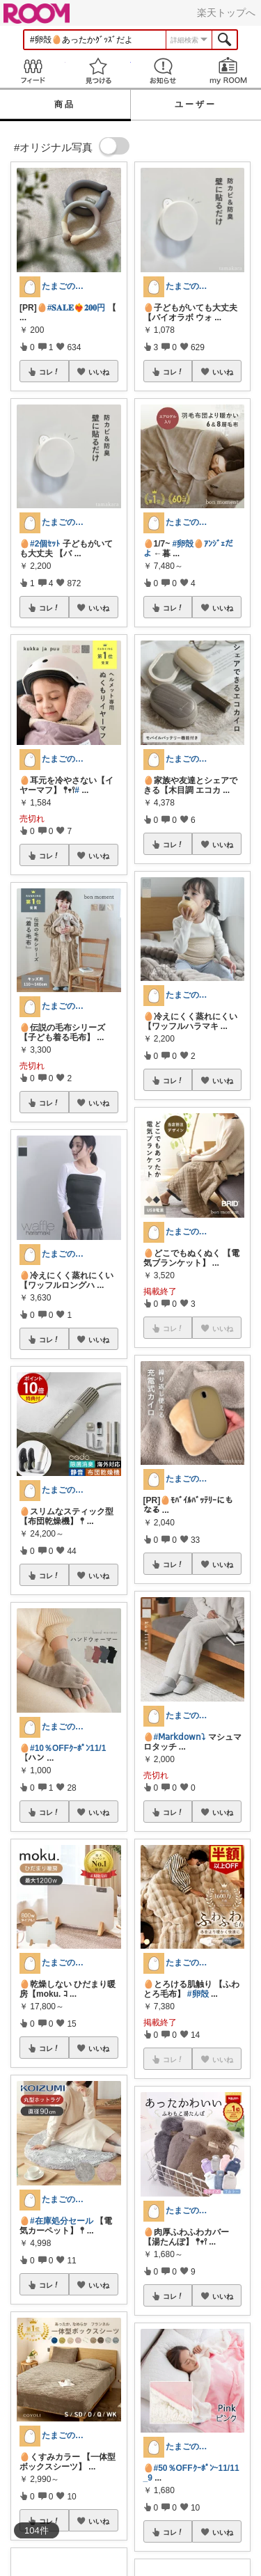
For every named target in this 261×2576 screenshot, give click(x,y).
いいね (98, 371)
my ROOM (228, 71)
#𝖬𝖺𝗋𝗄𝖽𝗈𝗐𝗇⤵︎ (180, 1737)
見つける (98, 71)
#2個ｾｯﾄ (45, 544)
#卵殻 (198, 1994)
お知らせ (163, 71)
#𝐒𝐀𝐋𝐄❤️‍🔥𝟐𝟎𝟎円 (76, 308)
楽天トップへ (226, 12)
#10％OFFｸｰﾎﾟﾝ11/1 (68, 1748)
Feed (32, 71)
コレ (49, 371)
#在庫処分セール (61, 2221)
